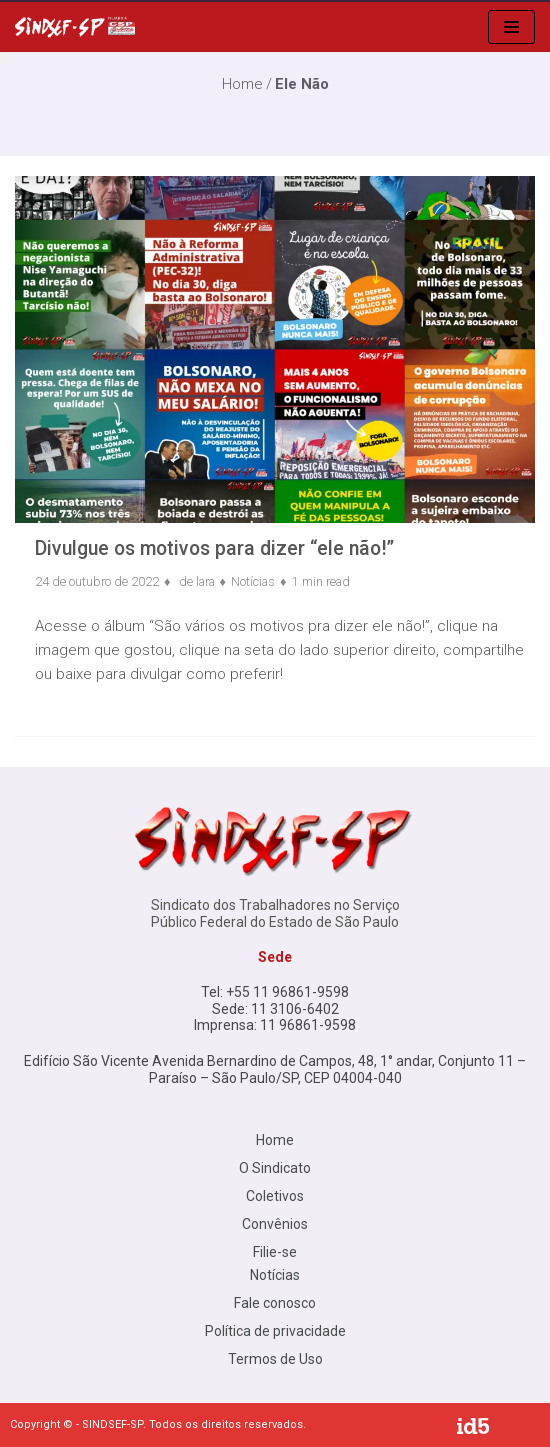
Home (275, 1140)
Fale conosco (275, 1303)
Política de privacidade (275, 1331)
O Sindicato (275, 1168)
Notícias (253, 581)
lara (205, 581)
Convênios (275, 1224)
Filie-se (275, 1252)
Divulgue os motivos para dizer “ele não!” (214, 548)
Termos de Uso (275, 1359)
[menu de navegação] (511, 27)
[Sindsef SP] (75, 27)
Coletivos (275, 1196)
